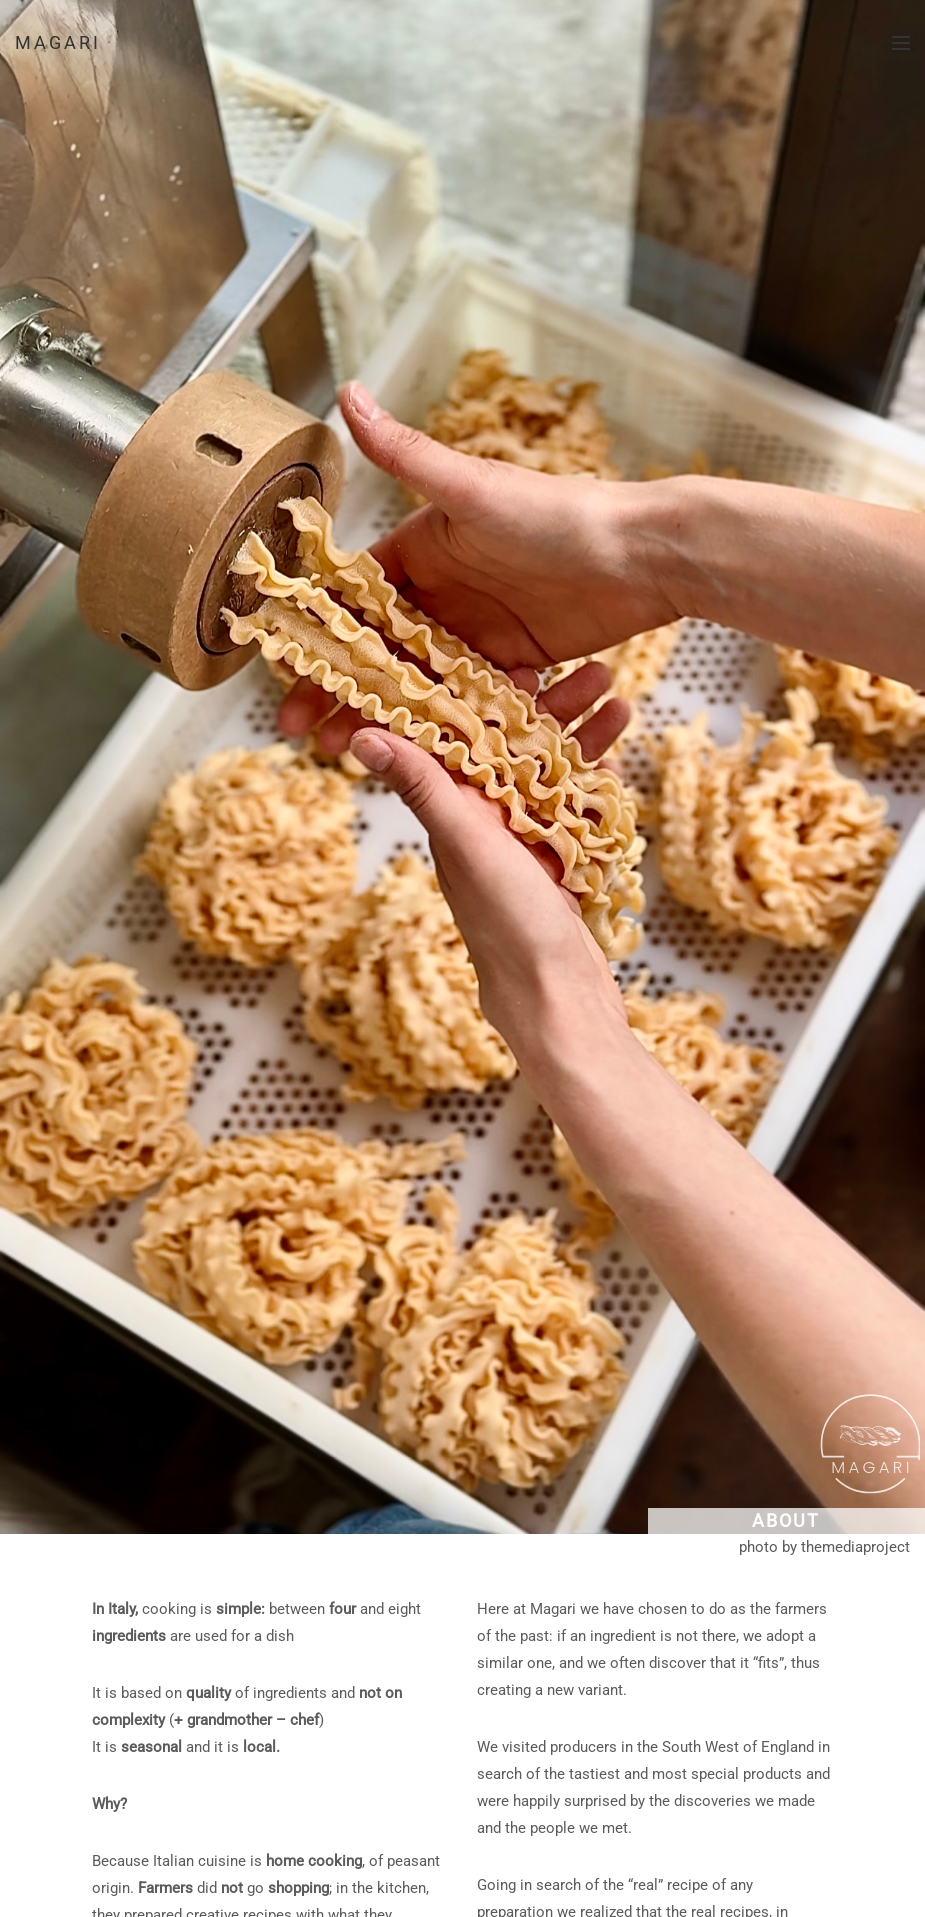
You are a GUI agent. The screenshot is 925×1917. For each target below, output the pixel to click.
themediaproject (855, 1547)
